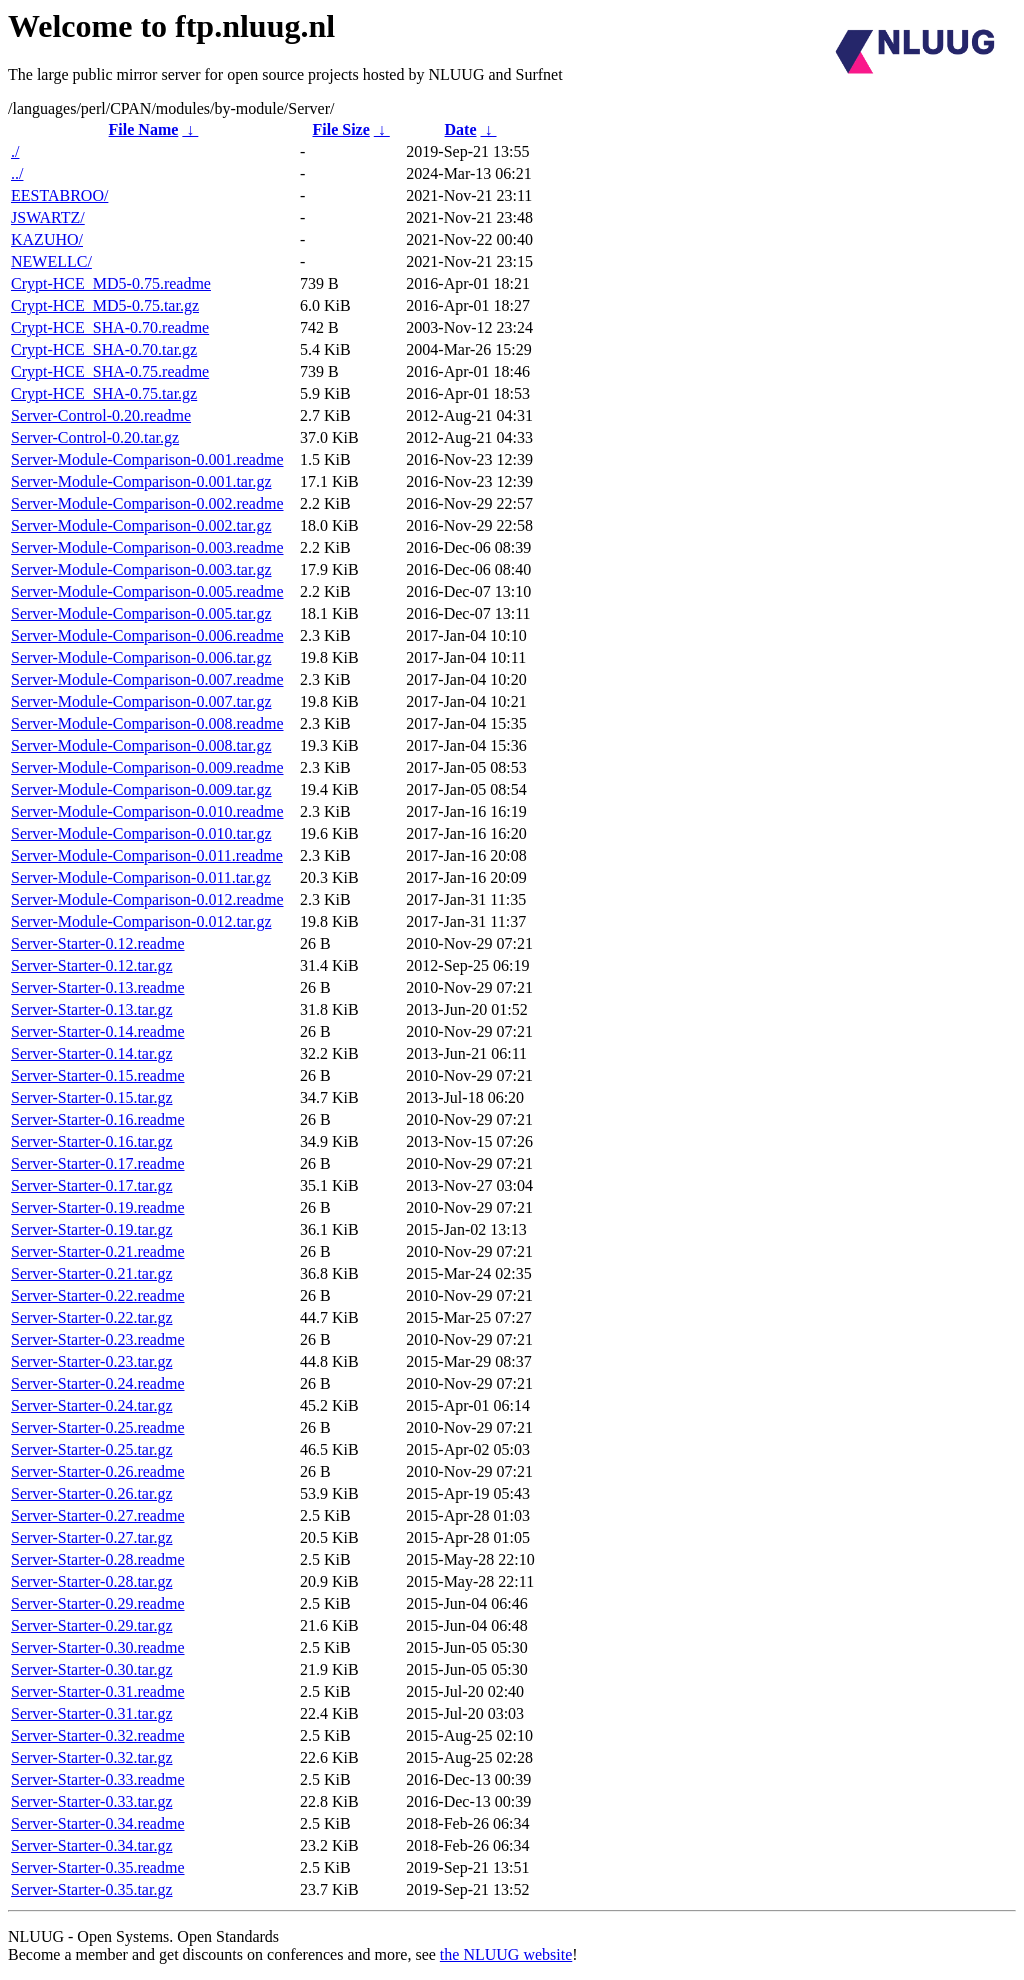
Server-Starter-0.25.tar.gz (92, 1449)
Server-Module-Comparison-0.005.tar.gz (141, 613)
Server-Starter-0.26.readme (98, 1471)
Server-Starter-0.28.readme (98, 1559)
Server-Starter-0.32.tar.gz (92, 1757)
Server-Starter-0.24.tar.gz (92, 1405)
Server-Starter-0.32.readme (98, 1735)
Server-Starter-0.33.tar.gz (92, 1801)
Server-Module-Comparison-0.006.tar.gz (141, 657)
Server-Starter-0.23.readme (98, 1339)
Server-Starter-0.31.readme (98, 1691)
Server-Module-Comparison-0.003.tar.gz (141, 569)
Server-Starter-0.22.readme (98, 1295)
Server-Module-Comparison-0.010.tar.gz (141, 833)
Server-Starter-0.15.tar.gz (92, 1097)
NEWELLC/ (51, 261)
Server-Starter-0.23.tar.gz (92, 1361)
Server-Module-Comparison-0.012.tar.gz (141, 921)
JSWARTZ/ (48, 217)
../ (17, 173)
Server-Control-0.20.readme (101, 415)
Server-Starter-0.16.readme (98, 1119)
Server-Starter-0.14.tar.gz (92, 1053)
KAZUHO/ (47, 239)
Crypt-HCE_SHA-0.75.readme (110, 371)
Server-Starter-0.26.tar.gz (92, 1493)
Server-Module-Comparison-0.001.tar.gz (141, 481)
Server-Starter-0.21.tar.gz (92, 1273)
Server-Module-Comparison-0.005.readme (147, 591)
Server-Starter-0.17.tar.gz (92, 1185)
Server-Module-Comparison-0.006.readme (147, 635)
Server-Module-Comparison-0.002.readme (147, 503)
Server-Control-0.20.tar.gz (95, 437)
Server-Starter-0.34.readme (98, 1823)
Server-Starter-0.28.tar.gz (92, 1581)
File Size (340, 129)
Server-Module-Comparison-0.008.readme (147, 723)
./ (15, 151)
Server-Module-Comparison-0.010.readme (147, 811)
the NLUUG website (506, 1954)
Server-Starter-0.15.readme (98, 1075)
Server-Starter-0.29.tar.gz (92, 1625)
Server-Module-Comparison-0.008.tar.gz (141, 745)
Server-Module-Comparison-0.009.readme (147, 767)
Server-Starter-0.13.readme (98, 987)
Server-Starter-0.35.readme (98, 1867)
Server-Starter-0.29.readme (98, 1603)
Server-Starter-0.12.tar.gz (92, 965)
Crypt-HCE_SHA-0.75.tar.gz (104, 393)
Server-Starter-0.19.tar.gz (92, 1229)
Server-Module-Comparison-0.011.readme (147, 855)
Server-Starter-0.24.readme (98, 1383)
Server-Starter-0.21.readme (98, 1251)
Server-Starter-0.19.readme (98, 1207)
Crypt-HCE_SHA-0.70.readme (110, 327)
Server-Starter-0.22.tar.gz (92, 1317)
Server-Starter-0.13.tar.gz (92, 1009)
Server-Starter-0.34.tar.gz (92, 1845)
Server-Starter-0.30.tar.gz (92, 1669)
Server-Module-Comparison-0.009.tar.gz (141, 789)
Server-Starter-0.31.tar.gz (92, 1713)
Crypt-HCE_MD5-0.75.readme (111, 283)
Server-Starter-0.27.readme (98, 1515)
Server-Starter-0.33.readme (98, 1779)
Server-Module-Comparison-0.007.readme (147, 679)
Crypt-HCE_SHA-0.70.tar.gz (104, 349)
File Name (144, 129)
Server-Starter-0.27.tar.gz (92, 1537)
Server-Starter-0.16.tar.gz (92, 1141)
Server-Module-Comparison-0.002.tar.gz (141, 525)
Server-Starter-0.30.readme (98, 1647)
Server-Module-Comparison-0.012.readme (147, 899)
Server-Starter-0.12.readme (98, 943)
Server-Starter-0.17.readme (98, 1163)
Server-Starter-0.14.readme (98, 1031)
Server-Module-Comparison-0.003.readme (147, 547)
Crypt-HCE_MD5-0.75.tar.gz (105, 305)
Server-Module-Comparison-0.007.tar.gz (141, 701)
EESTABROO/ (59, 195)
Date (461, 129)
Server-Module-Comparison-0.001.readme (147, 459)
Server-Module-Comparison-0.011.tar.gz (141, 877)
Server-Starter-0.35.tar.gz (92, 1889)
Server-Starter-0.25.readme (98, 1427)
